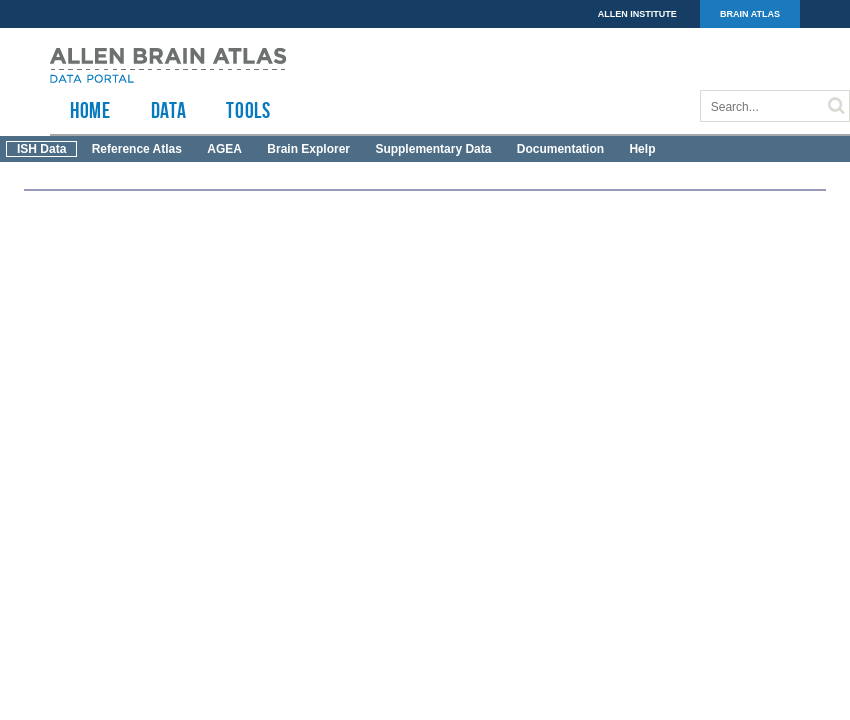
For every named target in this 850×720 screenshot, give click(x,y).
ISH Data (41, 149)
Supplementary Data (433, 149)
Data (169, 110)
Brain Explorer (308, 149)
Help (642, 149)
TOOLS (248, 110)
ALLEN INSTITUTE (637, 14)
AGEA (224, 149)
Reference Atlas (137, 149)
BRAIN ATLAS (750, 14)
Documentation (560, 149)
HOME (90, 110)
